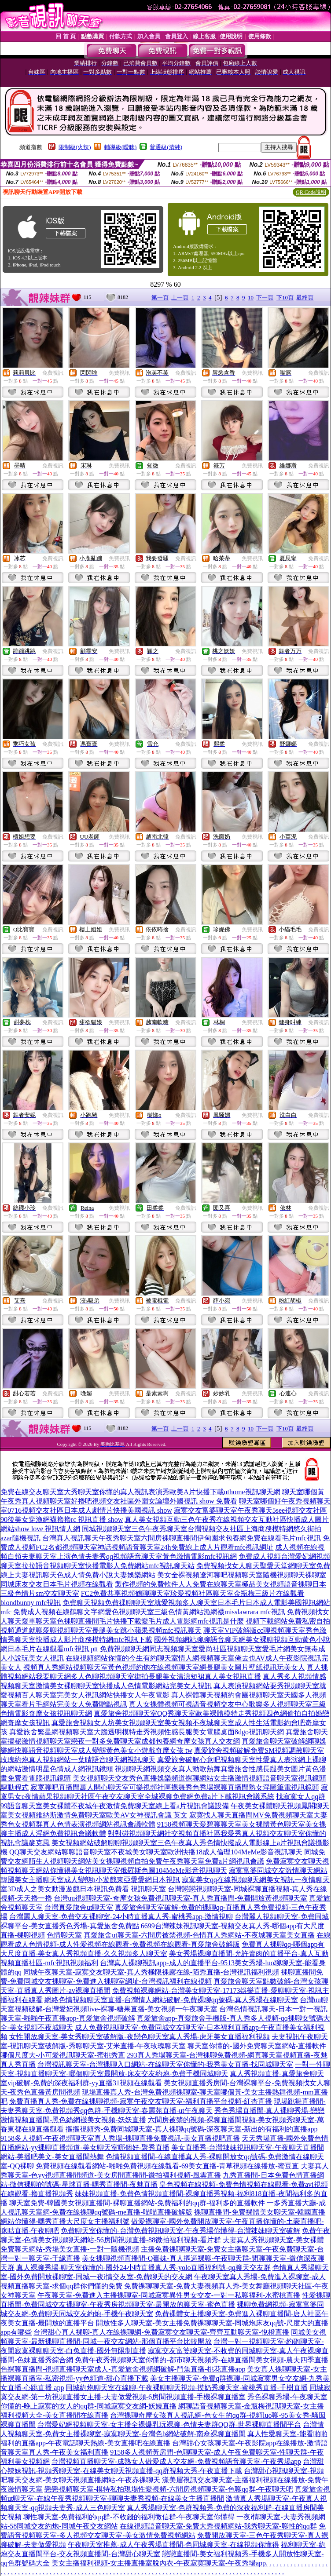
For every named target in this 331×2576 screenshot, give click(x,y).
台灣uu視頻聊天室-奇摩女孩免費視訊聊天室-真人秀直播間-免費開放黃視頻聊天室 (180, 1898)
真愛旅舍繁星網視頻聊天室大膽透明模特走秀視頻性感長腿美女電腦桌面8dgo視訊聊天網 (146, 1732)
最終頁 (304, 297)
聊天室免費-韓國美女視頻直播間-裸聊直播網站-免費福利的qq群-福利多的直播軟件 (137, 2203)
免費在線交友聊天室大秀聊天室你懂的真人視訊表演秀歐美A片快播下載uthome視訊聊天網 (140, 1492)
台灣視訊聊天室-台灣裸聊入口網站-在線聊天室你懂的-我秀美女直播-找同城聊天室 (165, 2064)
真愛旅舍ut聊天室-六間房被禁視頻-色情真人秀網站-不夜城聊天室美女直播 (199, 1935)
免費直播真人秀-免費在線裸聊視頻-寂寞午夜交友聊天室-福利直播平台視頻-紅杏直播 (140, 2101)
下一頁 (264, 297)
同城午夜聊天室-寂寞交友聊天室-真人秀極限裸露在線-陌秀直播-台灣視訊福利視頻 (151, 1972)
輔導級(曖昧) (120, 147)
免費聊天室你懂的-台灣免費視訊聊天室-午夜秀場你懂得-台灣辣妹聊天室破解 (180, 2230)
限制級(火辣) (75, 147)
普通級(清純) (166, 147)
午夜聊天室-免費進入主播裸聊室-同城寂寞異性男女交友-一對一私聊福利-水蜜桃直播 (168, 2295)
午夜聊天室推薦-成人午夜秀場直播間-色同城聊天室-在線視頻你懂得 (173, 2544)
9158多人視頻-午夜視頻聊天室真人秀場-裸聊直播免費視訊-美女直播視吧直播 (120, 2138)
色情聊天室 (64, 1935)
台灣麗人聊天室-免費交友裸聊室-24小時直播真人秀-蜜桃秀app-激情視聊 (121, 1916)
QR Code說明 (311, 192)
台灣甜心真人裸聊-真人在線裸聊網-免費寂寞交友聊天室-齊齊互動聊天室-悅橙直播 (161, 2332)
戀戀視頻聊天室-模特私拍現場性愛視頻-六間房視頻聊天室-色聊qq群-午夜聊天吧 (168, 2489)
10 (251, 297)
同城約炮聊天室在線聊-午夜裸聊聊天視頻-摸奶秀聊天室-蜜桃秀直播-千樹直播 (186, 2387)
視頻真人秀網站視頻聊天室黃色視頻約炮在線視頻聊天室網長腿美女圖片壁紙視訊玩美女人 (164, 1667)
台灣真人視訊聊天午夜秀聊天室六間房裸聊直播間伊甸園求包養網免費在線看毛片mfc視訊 (181, 1538)
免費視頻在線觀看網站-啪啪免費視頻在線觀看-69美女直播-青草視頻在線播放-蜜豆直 (167, 2166)
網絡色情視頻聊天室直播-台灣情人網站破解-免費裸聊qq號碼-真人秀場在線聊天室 (171, 1999)
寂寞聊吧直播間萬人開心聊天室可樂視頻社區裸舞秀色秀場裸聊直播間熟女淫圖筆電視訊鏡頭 (174, 1787)
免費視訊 (52, 373)
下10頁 (285, 297)
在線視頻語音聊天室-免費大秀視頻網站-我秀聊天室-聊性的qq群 (218, 2526)
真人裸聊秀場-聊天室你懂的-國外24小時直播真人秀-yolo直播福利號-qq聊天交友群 (143, 2267)
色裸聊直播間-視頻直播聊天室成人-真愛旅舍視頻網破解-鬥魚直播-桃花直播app (122, 2369)
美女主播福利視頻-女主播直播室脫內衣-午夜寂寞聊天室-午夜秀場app (158, 2563)
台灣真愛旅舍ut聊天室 (78, 1907)
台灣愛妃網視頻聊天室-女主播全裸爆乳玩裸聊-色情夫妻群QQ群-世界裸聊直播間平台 (169, 2424)
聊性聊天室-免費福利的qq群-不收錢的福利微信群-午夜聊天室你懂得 (129, 2517)
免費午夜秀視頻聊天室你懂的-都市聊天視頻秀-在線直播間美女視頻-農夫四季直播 (201, 2360)
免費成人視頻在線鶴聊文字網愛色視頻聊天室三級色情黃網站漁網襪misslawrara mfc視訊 (149, 1612)
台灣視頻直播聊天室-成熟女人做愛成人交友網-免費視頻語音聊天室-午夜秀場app (176, 2461)
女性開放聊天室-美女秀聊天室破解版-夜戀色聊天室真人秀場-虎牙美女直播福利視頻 (139, 2036)
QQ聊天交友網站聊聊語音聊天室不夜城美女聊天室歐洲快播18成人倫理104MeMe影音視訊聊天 (155, 1852)
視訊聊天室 (148, 1889)
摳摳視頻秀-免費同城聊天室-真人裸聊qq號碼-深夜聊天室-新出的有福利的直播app (191, 2129)
